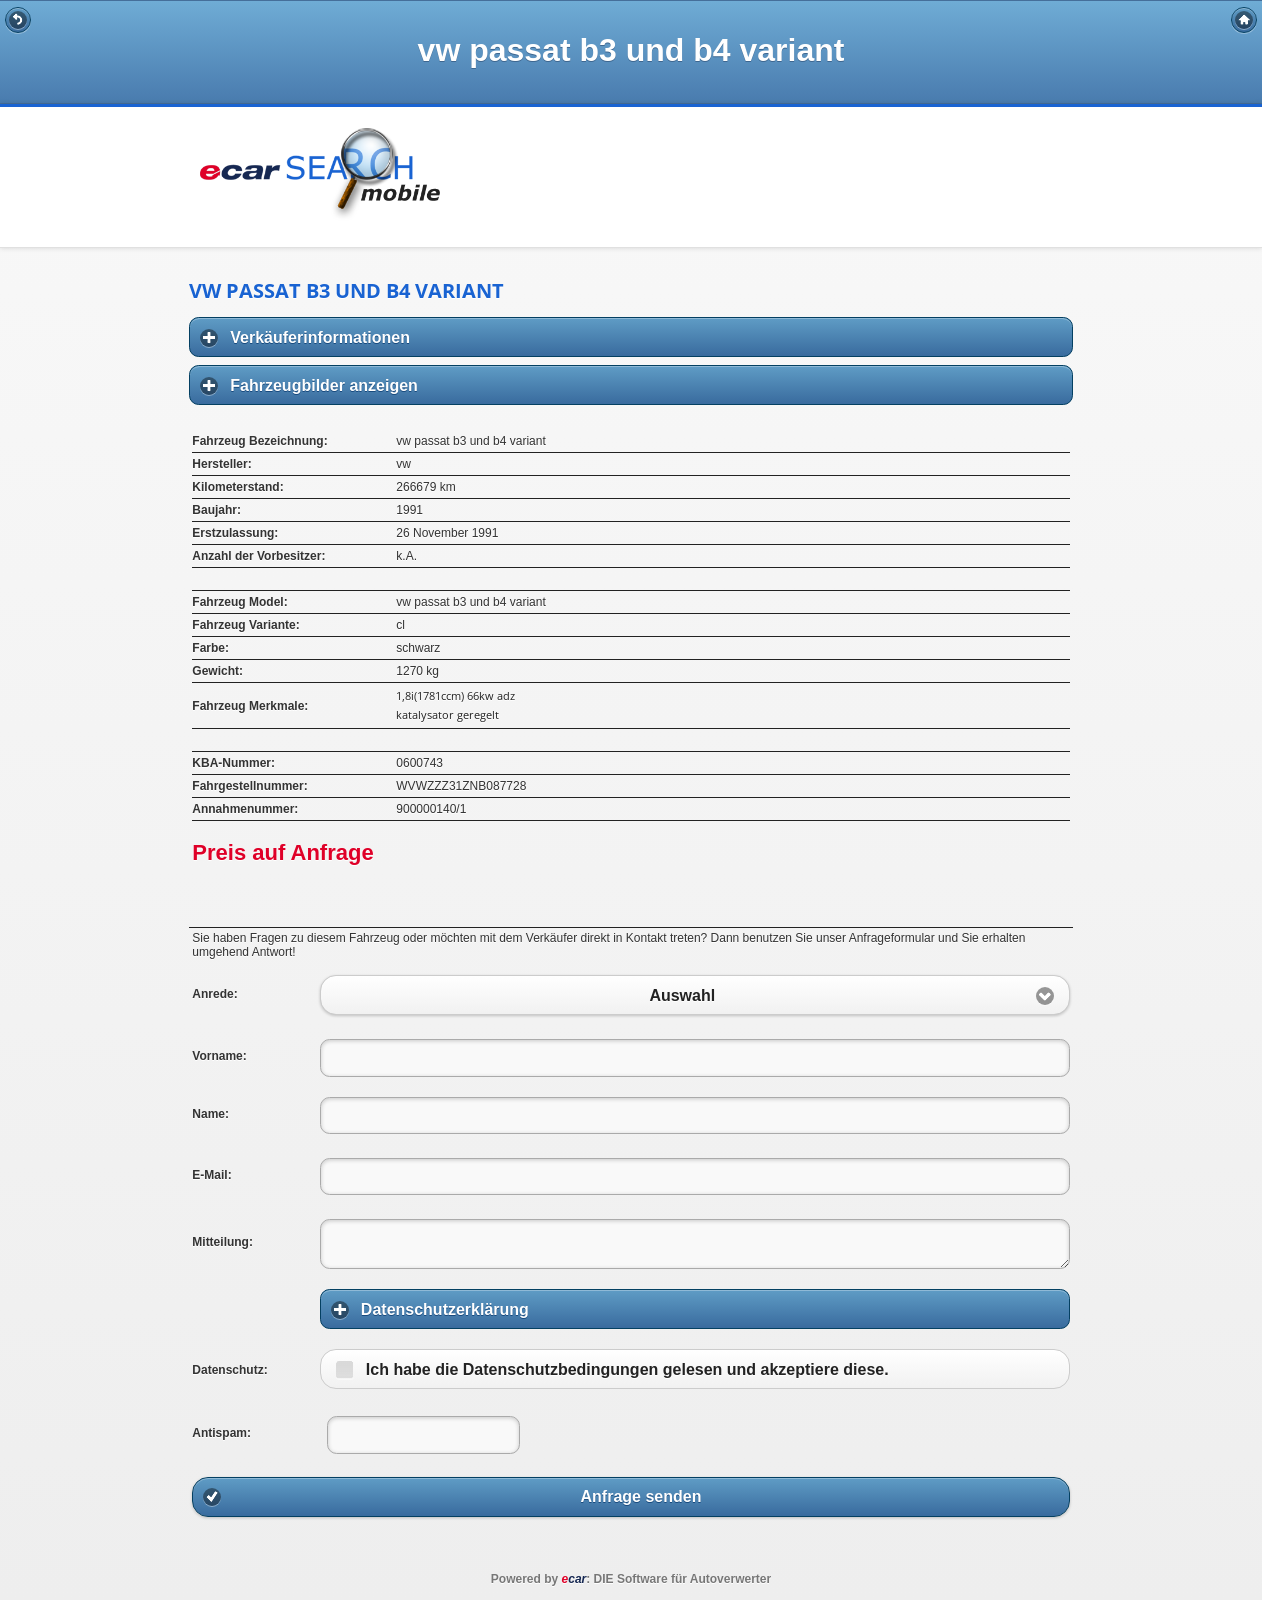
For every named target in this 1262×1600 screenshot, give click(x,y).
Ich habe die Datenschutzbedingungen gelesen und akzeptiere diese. (627, 1369)
